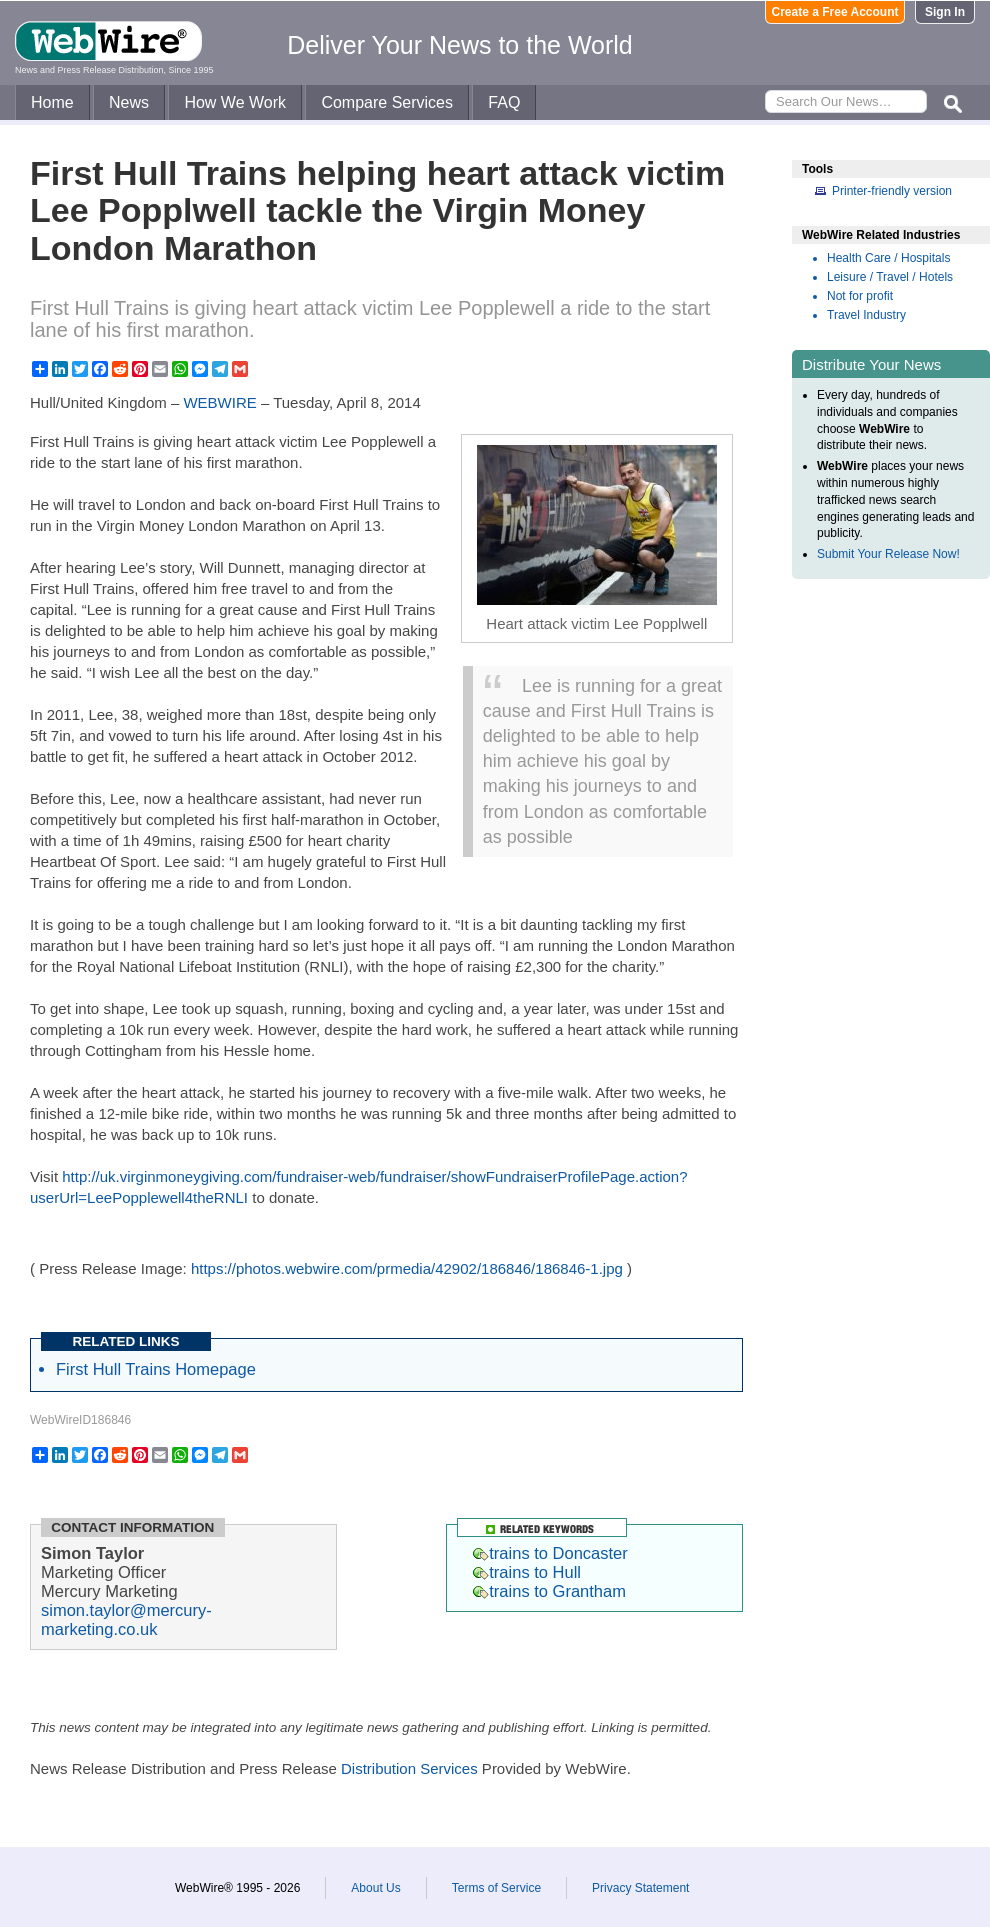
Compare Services (387, 102)
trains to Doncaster (550, 1553)
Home (52, 102)
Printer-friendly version (892, 191)
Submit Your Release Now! (888, 554)
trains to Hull (527, 1572)
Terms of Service (496, 1888)
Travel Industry (866, 315)
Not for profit (860, 296)
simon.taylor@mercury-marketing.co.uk (126, 1619)
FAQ (504, 102)
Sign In (945, 12)
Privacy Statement (640, 1888)
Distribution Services (409, 1768)
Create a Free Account (835, 12)
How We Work (235, 102)
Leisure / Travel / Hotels (890, 277)
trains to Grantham (549, 1591)
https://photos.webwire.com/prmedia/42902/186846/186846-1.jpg (407, 1268)
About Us (375, 1888)
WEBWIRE (219, 402)
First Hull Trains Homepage (156, 1369)
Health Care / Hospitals (888, 258)
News (129, 102)
